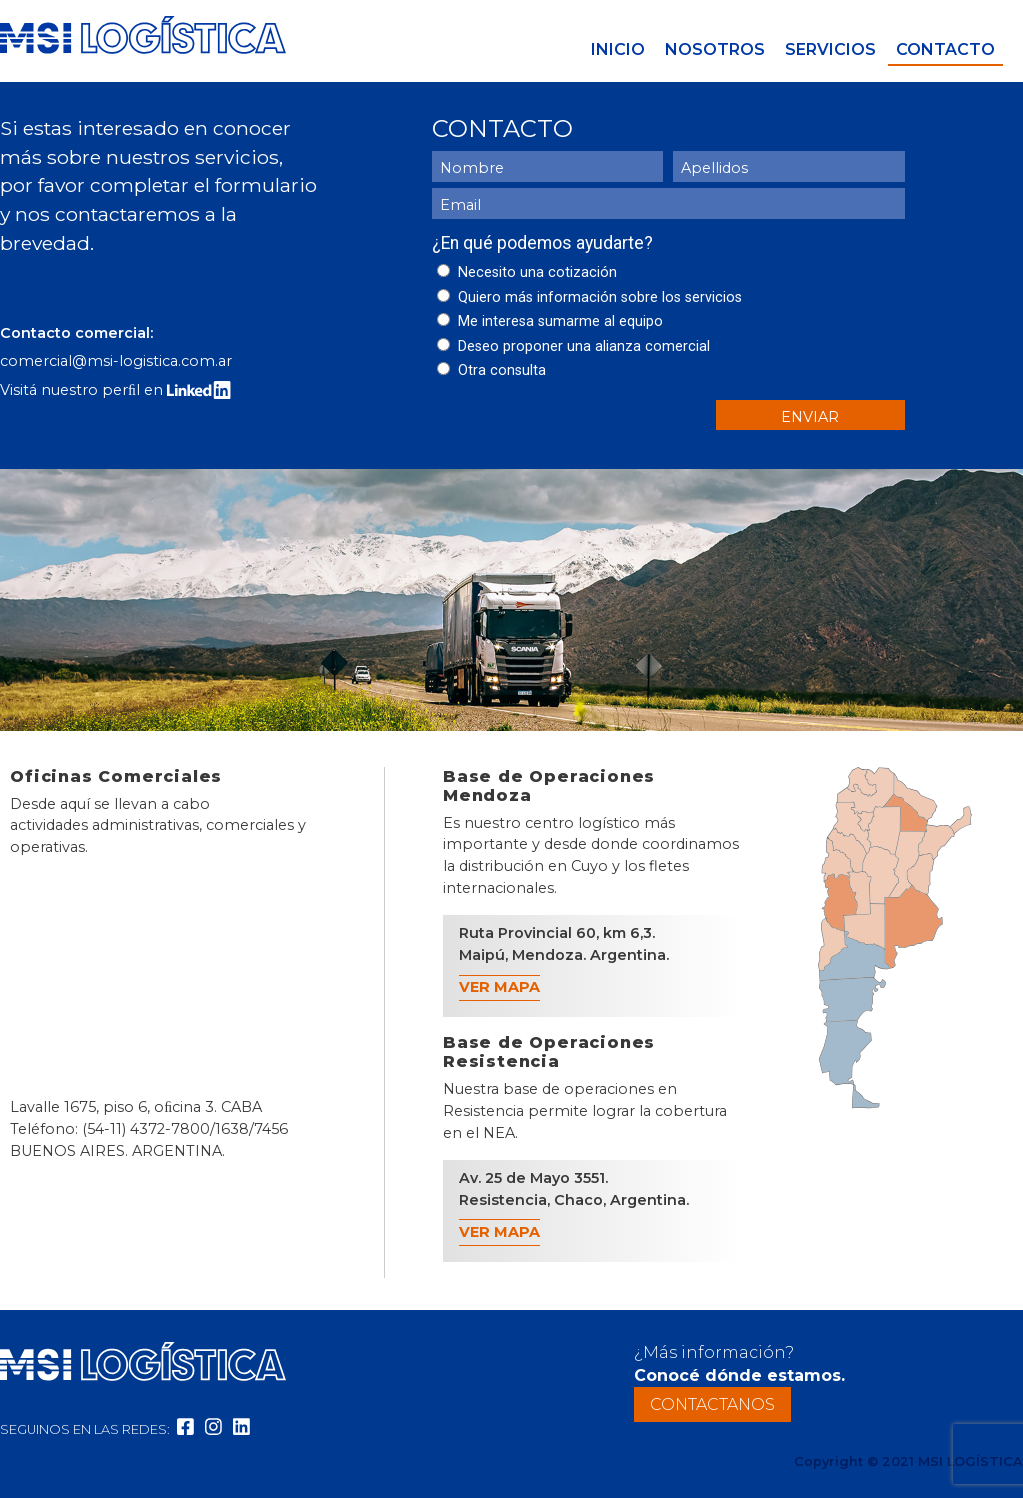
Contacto (945, 49)
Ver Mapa (499, 987)
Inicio (618, 49)
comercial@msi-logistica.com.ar (116, 361)
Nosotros (715, 49)
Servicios (830, 49)
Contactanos (712, 1404)
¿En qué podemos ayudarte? (542, 243)
